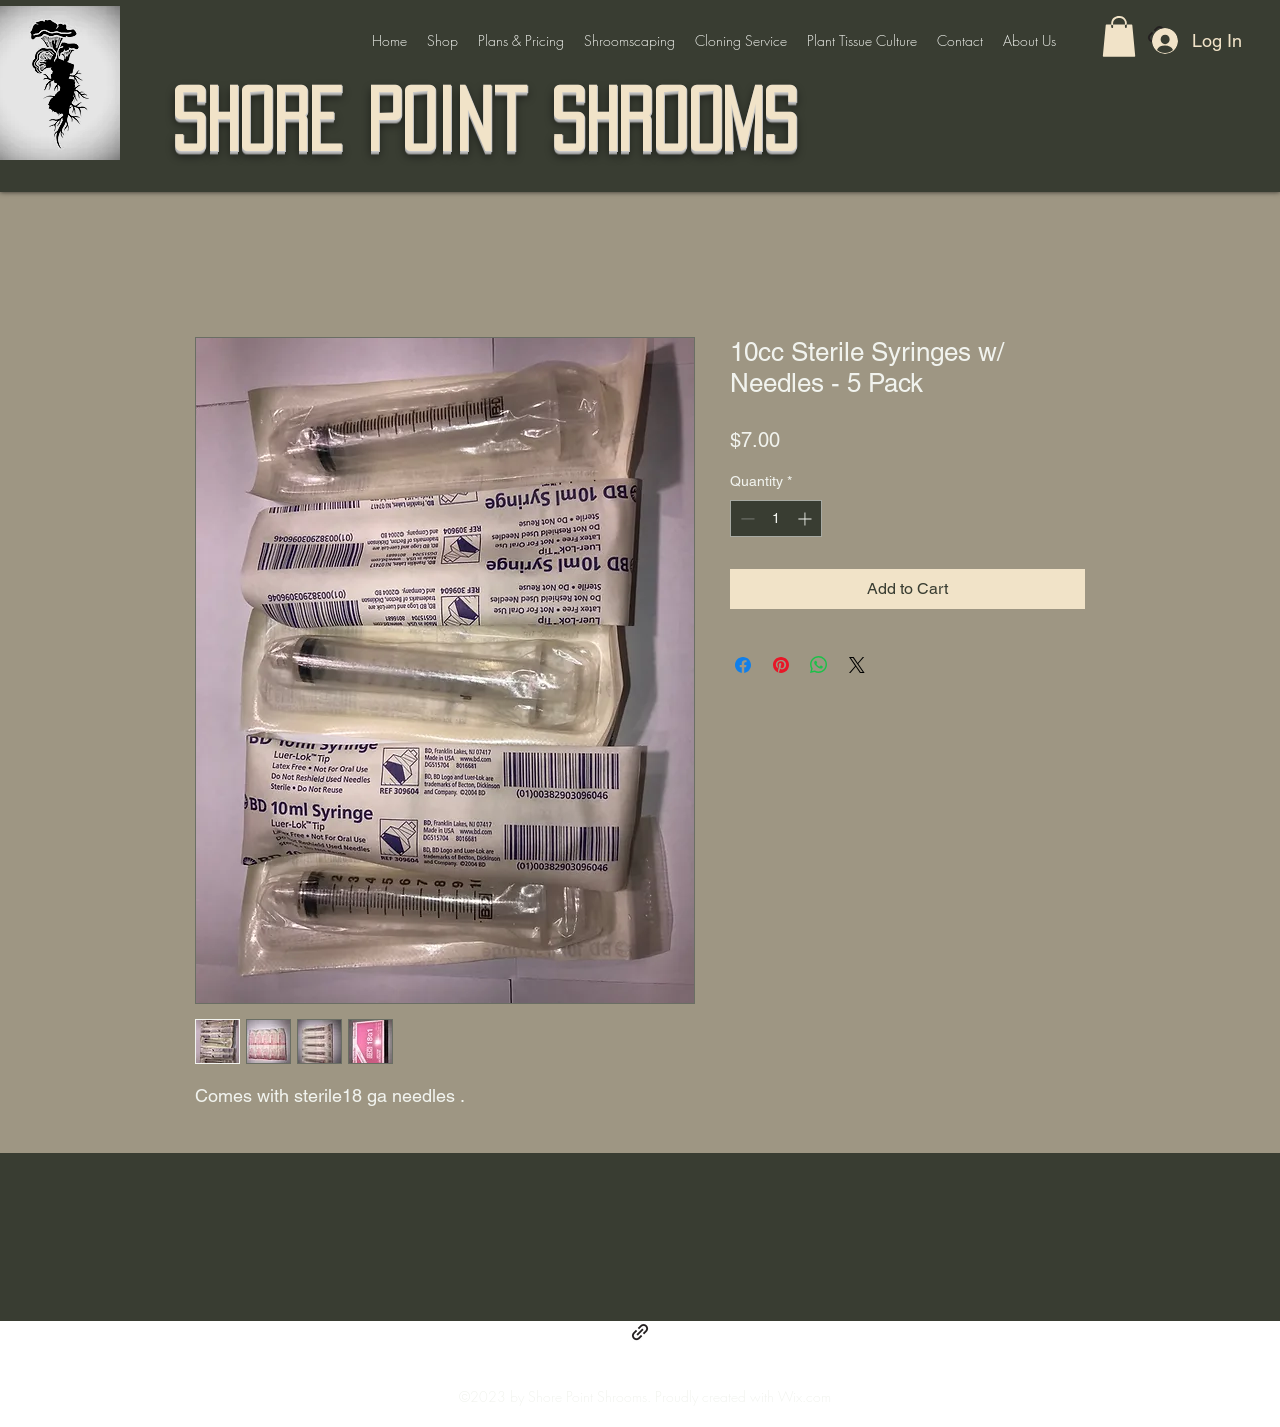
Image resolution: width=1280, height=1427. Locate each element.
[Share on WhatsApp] (819, 665)
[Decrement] (745, 518)
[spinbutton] (776, 518)
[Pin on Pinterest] (781, 665)
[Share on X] (857, 665)
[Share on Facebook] (743, 665)
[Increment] (806, 518)
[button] (1119, 36)
